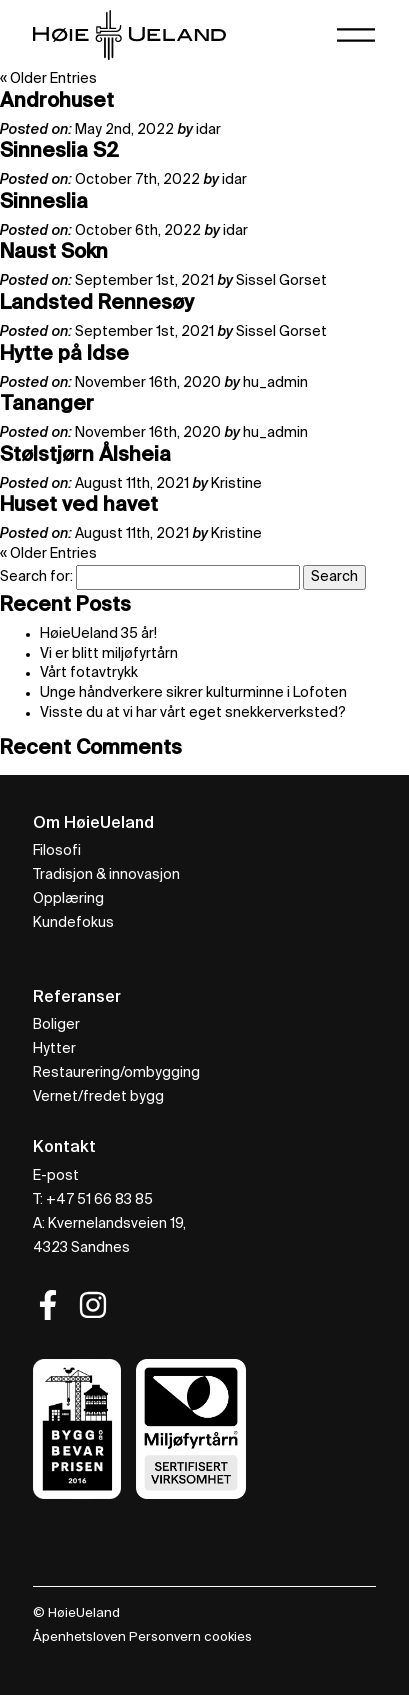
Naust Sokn (54, 253)
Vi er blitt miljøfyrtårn (109, 654)
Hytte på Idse (64, 355)
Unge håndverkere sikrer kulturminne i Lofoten (193, 693)
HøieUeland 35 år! (98, 634)
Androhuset (57, 102)
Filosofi (57, 851)
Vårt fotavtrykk (89, 673)
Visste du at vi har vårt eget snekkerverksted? (193, 713)
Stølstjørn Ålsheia (85, 456)
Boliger (56, 1025)
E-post (56, 1176)
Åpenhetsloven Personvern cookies (142, 1637)
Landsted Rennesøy (97, 304)
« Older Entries (48, 79)
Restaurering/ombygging (116, 1073)
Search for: (36, 577)
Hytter (54, 1049)
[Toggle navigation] (356, 35)
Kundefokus (73, 923)
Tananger (47, 405)
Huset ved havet (79, 506)
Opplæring (68, 899)
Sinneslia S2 (59, 152)
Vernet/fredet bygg (98, 1097)
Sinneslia (44, 203)
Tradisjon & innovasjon (106, 875)
